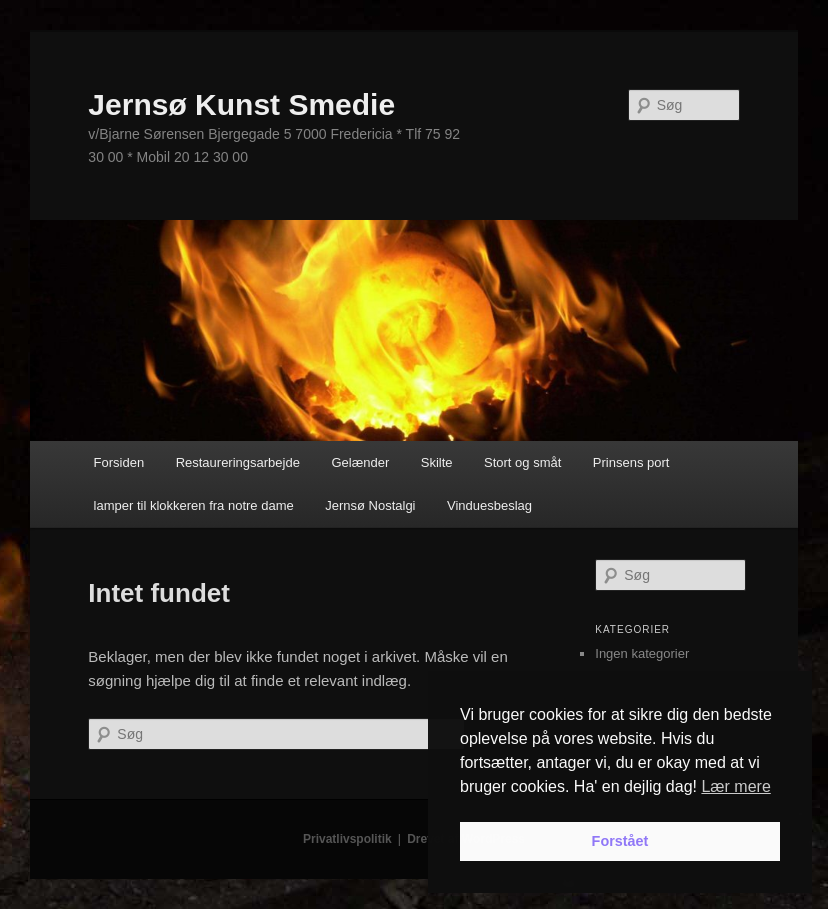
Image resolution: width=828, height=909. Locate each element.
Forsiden (119, 462)
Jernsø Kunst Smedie (241, 104)
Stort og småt (522, 462)
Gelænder (360, 462)
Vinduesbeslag (489, 505)
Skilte (437, 462)
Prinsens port (631, 462)
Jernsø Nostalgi (370, 505)
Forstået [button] (620, 841)
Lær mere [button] (735, 786)
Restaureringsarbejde (238, 462)
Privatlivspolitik (347, 839)
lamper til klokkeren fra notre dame (194, 505)
